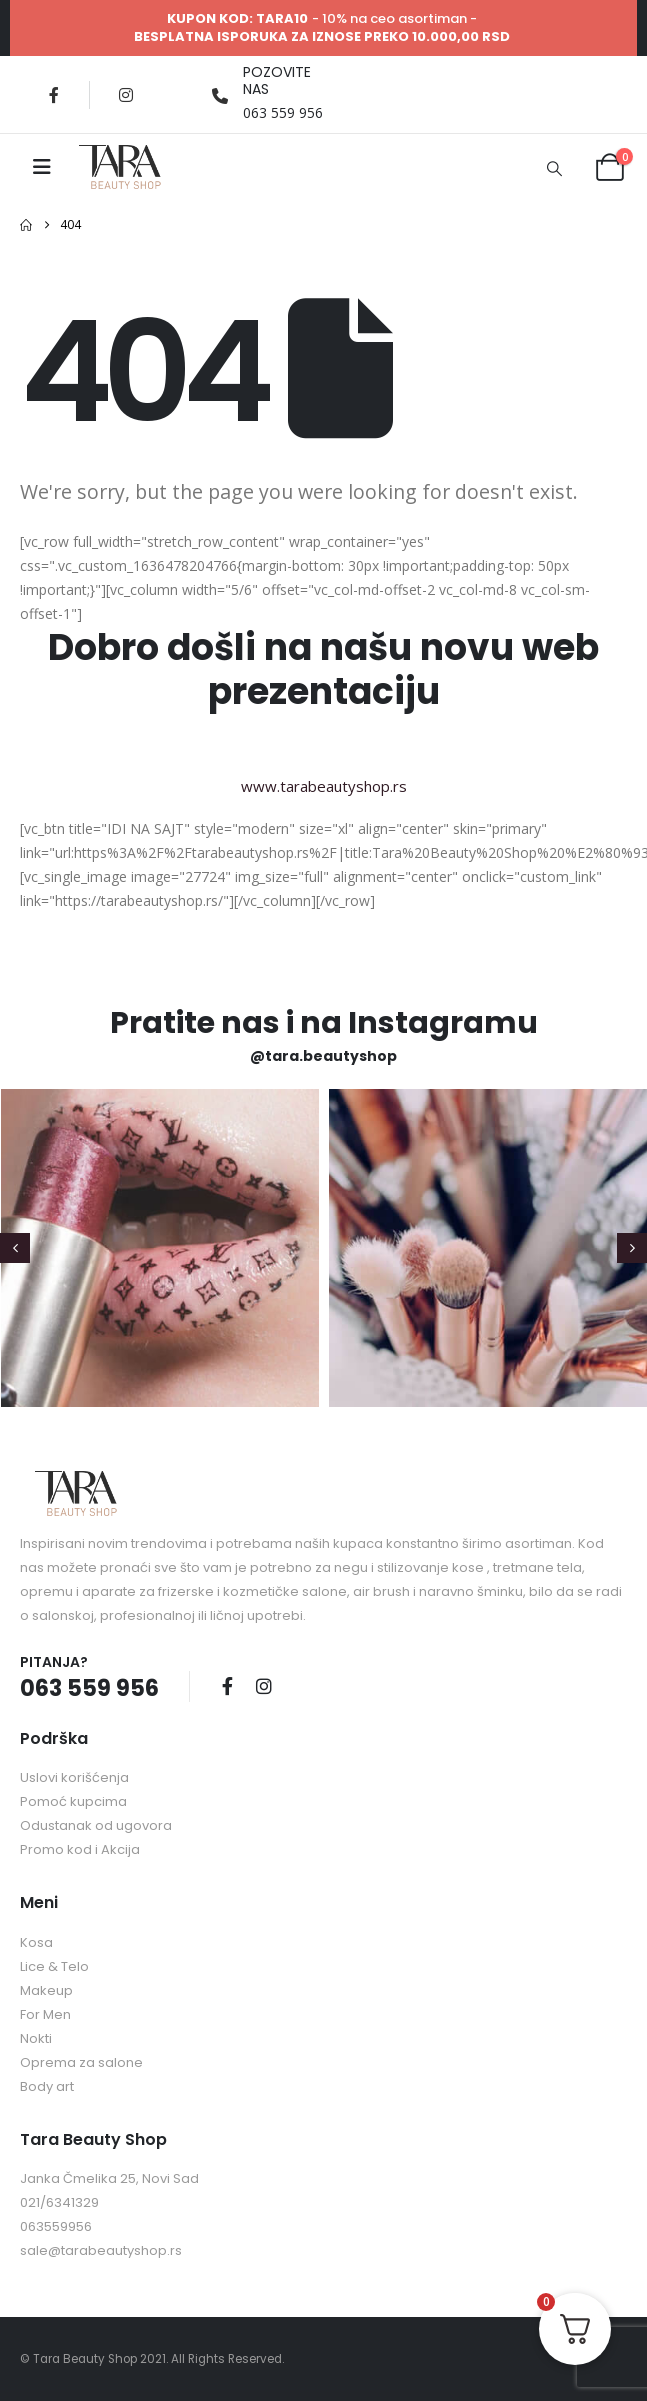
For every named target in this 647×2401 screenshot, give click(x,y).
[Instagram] (126, 95)
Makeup (46, 1990)
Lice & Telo (54, 1966)
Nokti (36, 2038)
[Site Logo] (119, 167)
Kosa (36, 1942)
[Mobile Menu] (42, 167)
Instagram (264, 1686)
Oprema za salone (81, 2062)
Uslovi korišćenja (74, 1777)
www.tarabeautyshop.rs (324, 786)
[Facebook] (54, 95)
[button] (554, 168)
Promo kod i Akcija (80, 1849)
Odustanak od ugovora (96, 1825)
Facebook (227, 1686)
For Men (45, 2014)
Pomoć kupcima (73, 1801)
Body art (47, 2086)
